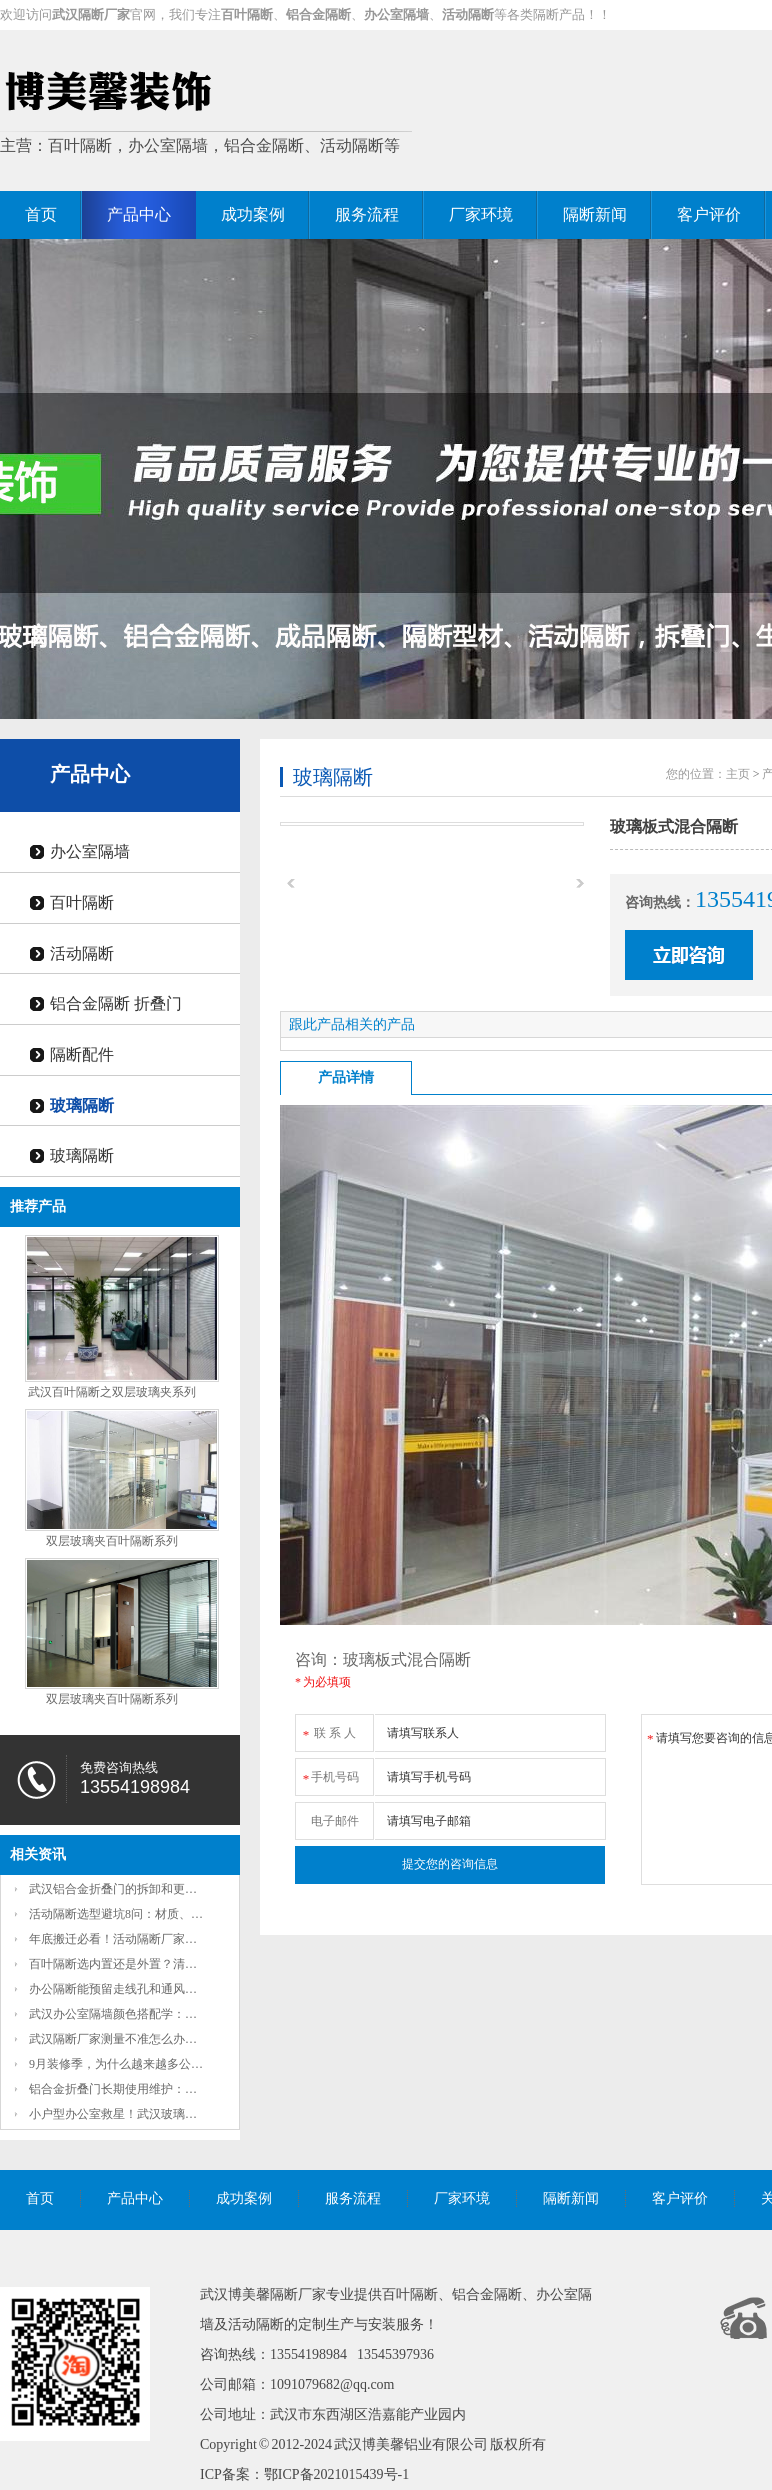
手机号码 (330, 1773)
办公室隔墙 (90, 851)
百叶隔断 (82, 902)
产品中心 (139, 214)
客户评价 (709, 214)
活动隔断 (82, 953)
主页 (738, 774)
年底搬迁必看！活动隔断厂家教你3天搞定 (140, 1939)
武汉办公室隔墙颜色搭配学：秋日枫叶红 (137, 2014)
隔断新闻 (595, 214)
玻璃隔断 (82, 1105)
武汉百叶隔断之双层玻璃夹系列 (112, 1392)
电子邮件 (335, 1821)
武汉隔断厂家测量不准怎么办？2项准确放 (140, 2039)
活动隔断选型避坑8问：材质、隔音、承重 (140, 1914)
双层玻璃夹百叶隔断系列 (112, 1541)
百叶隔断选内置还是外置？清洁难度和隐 (137, 1964)
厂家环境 (481, 214)
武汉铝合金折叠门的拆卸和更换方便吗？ (137, 1889)
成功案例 (253, 214)
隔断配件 (82, 1054)
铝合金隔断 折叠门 (116, 1003)
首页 (41, 214)
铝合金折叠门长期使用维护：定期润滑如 (137, 2089)
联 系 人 (328, 1729)
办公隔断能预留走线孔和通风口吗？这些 (137, 1989)
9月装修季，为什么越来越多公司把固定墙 (140, 2064)
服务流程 (367, 214)
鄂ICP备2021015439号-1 (336, 2474)
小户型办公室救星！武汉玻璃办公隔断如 (137, 2114)
